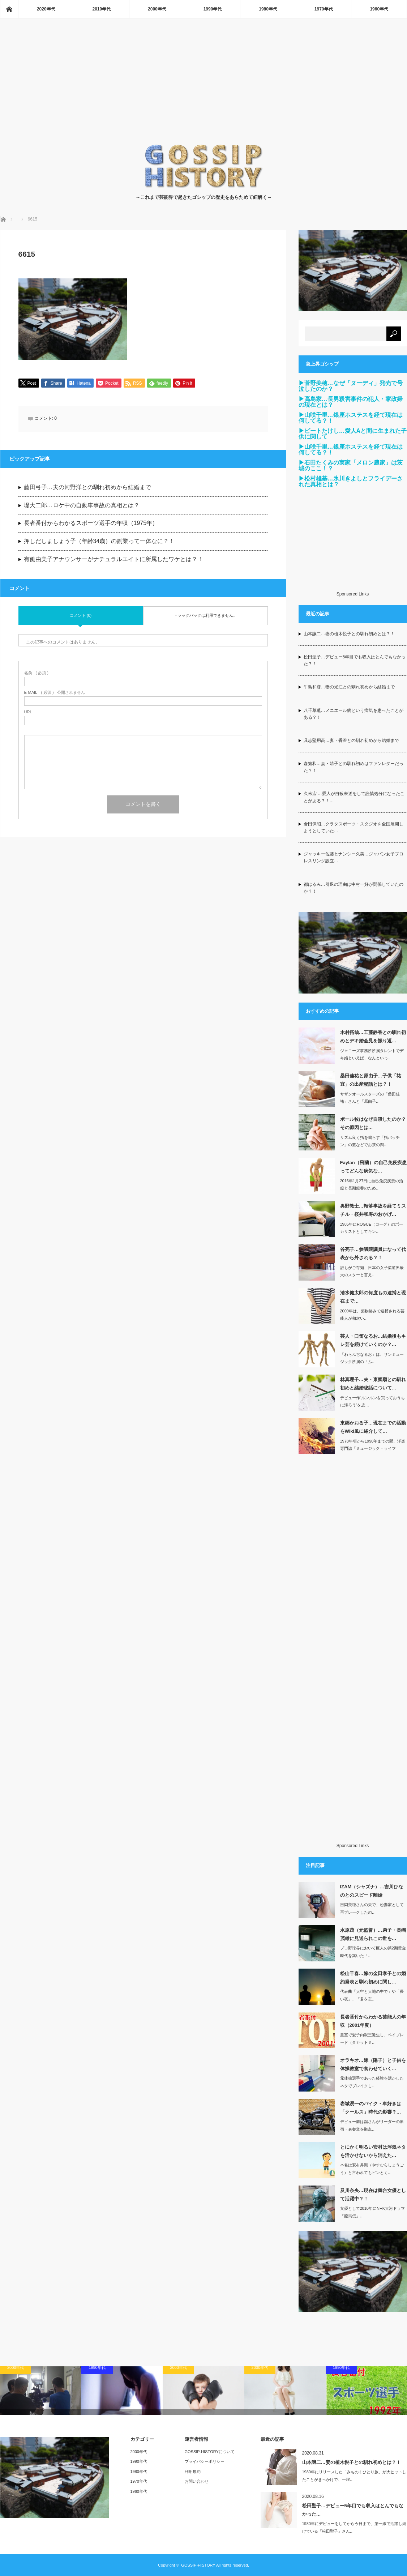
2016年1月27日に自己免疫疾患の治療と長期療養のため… (371, 1185)
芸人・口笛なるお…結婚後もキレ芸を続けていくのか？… (373, 1340)
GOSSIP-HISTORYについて (210, 2451)
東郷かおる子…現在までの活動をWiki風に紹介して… (373, 1427)
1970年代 (323, 9)
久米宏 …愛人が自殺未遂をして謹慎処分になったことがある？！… (354, 797)
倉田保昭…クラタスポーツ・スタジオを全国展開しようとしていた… (353, 827)
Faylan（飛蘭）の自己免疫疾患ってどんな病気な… (373, 1167)
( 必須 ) (36, 673)
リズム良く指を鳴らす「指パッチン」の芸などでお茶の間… (370, 1141)
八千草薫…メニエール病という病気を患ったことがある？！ (353, 714)
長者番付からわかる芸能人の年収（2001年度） (373, 2021)
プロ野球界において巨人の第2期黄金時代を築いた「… (373, 1952)
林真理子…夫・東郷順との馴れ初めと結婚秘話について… (373, 1383)
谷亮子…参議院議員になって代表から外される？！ (373, 1253)
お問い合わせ (197, 2481)
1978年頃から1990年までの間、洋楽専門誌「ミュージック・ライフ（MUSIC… (373, 1448)
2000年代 (157, 9)
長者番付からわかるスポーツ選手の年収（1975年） (91, 524)
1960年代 (379, 9)
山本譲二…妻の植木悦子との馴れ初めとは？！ (349, 633)
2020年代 (46, 9)
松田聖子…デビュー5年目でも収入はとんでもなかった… (352, 2510)
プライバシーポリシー (204, 2461)
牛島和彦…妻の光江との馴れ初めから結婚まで (349, 686)
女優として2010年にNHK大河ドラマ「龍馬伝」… (372, 2212)
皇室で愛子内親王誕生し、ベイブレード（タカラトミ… (372, 2039)
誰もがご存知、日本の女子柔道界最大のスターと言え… (372, 1271)
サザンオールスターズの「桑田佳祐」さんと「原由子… (370, 1098)
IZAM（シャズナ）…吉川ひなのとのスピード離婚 (371, 1891)
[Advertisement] (203, 89)
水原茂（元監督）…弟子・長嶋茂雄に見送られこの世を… (373, 1934)
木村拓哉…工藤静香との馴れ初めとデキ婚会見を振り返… (373, 1036)
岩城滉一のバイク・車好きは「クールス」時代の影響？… (370, 2108)
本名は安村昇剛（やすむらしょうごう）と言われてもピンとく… (372, 2169)
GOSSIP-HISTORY (198, 2565)
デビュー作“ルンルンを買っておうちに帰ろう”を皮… (372, 1401)
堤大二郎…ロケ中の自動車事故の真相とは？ (82, 506)
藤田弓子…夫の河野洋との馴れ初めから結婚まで (87, 487)
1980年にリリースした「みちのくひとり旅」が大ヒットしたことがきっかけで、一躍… (354, 2476)
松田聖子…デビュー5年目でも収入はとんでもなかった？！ (355, 660)
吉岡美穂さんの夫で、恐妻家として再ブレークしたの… (372, 1908)
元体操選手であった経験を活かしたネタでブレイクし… (372, 2082)
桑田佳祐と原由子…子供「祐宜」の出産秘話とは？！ (370, 1080)
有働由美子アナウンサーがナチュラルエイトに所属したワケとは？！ (113, 560)
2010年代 (102, 9)
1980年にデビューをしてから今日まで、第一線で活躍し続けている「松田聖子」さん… (354, 2527)
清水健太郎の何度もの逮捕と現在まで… (373, 1297)
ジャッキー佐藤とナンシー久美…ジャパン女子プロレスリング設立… (353, 857)
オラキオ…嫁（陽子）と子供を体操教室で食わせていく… (373, 2064)
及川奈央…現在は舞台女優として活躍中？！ (373, 2194)
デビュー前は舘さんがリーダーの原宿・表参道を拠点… (372, 2125)
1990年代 (213, 9)
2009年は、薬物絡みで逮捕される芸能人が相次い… (372, 1315)
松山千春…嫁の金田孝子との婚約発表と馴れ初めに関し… (373, 1978)
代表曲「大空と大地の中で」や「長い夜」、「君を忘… (372, 1995)
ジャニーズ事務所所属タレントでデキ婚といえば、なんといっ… (372, 1054)
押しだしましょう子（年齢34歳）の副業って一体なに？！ (99, 542)
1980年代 (268, 9)
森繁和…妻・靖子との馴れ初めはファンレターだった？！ (353, 767)
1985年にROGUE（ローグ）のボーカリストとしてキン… (371, 1228)
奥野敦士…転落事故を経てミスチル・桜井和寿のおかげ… (373, 1210)
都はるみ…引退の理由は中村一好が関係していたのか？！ (353, 888)
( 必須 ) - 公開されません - (56, 693)
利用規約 (193, 2471)
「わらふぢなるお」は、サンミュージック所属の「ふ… (372, 1358)
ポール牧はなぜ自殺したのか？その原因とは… (373, 1123)
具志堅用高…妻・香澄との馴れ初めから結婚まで (351, 740)
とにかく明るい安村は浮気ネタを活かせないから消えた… (373, 2151)
